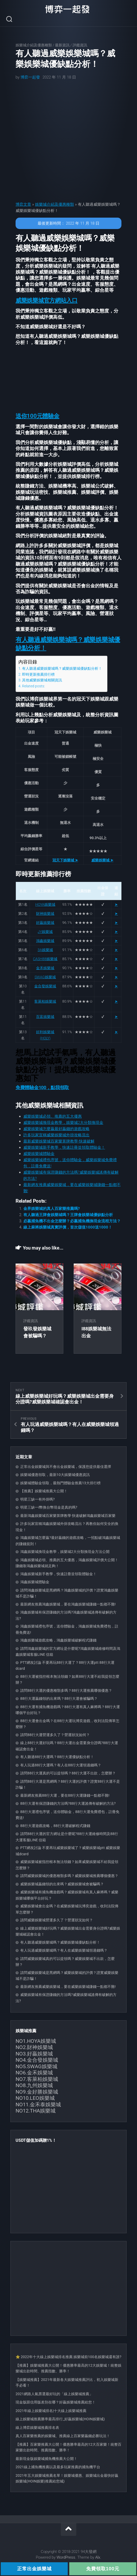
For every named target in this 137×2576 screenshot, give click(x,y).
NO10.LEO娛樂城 (35, 2098)
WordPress (66, 2557)
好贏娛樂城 (45, 922)
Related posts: (33, 686)
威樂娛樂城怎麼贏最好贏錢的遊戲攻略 (56, 1128)
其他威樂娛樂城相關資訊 (42, 680)
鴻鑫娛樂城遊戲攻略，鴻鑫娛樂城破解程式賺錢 (58, 1640)
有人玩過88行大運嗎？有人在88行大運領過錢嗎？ (60, 1765)
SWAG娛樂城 (45, 977)
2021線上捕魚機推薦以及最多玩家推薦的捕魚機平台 (58, 2467)
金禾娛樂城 (45, 968)
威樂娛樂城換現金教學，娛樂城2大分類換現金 (63, 1122)
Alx (97, 2557)
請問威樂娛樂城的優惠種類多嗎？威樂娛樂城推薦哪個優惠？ (69, 1876)
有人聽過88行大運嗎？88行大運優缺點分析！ (57, 1757)
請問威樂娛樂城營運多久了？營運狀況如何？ (56, 1920)
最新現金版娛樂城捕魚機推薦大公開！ (46, 2459)
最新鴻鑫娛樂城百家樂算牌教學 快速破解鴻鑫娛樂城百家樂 (67, 1516)
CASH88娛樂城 (45, 959)
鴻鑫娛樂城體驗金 (34, 1582)
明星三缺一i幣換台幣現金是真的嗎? (48, 1507)
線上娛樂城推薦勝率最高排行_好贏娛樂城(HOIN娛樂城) (60, 2419)
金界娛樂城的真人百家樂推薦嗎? (51, 1208)
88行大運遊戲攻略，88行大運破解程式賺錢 (55, 1826)
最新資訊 (62, 45)
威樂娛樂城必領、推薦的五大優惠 (52, 1116)
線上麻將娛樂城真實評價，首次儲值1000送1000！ (67, 1227)
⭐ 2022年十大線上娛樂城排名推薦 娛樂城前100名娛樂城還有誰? (68, 2357)
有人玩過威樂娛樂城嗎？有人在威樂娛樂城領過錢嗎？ (63, 1950)
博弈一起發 (30, 77)
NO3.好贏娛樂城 (34, 2054)
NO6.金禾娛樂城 (34, 2073)
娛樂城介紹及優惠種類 (34, 45)
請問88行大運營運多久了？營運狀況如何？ (55, 1735)
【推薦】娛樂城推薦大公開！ (43, 1491)
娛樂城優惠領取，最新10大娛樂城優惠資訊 (55, 1475)
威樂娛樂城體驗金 (38, 1153)
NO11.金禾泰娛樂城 (38, 2104)
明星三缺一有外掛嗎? (37, 1499)
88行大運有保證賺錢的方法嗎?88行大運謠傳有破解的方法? (68, 1803)
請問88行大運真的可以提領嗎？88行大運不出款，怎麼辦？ (68, 1773)
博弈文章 (23, 204)
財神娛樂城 (45, 913)
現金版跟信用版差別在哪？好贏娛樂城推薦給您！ (55, 2402)
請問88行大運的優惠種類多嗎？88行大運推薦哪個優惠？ (66, 1690)
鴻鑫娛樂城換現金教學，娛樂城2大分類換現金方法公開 (64, 1552)
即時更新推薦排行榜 (38, 674)
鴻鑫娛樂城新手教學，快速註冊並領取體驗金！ (58, 1574)
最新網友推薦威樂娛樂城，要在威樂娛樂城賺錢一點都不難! (68, 1987)
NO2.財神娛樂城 (34, 2047)
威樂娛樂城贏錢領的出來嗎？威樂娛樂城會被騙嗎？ (62, 1884)
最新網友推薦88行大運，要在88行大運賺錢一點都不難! (64, 1795)
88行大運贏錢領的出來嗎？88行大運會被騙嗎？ (59, 1698)
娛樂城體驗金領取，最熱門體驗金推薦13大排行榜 (60, 1483)
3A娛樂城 (45, 950)
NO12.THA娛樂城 (36, 2111)
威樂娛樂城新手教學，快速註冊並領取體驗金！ (64, 1147)
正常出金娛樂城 (34, 2568)
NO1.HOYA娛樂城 (36, 2041)
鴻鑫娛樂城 (45, 941)
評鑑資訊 (80, 45)
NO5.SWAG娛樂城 (36, 2066)
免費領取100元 (102, 2568)
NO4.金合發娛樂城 (37, 2060)
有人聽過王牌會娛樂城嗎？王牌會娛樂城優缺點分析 (68, 1214)
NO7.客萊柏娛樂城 (37, 2079)
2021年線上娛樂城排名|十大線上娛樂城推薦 (51, 2411)
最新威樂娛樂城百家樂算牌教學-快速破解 (58, 1141)
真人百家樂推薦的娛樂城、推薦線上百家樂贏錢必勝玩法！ (63, 2436)
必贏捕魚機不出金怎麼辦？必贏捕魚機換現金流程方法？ (72, 1221)
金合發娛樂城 (45, 986)
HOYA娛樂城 (45, 904)
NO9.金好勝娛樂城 (37, 2092)
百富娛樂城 (45, 1017)
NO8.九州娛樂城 (34, 2085)
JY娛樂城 (45, 932)
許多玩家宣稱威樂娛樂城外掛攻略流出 (56, 1135)
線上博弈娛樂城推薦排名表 (37, 2427)
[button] (47, 300)
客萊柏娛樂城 (45, 1001)
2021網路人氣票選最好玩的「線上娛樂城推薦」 (54, 2394)
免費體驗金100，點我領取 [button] (42, 1087)
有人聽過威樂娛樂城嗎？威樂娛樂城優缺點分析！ (62, 668)
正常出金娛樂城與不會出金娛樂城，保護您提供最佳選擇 (65, 1467)
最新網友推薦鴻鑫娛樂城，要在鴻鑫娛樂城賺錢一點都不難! (68, 1604)
